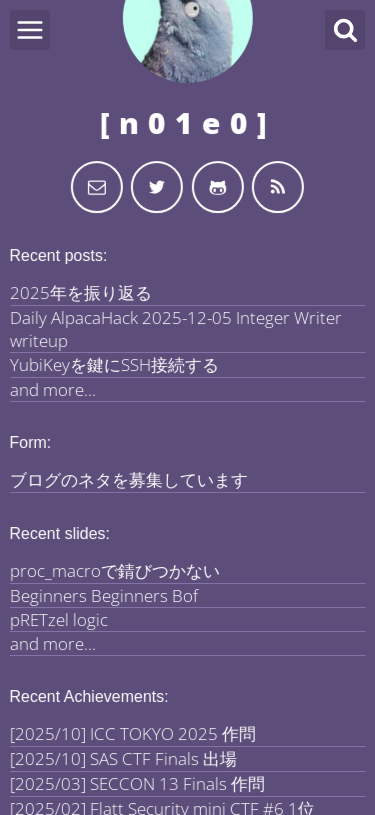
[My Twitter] (157, 187)
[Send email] (97, 187)
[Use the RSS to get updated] (278, 187)
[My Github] (218, 187)
